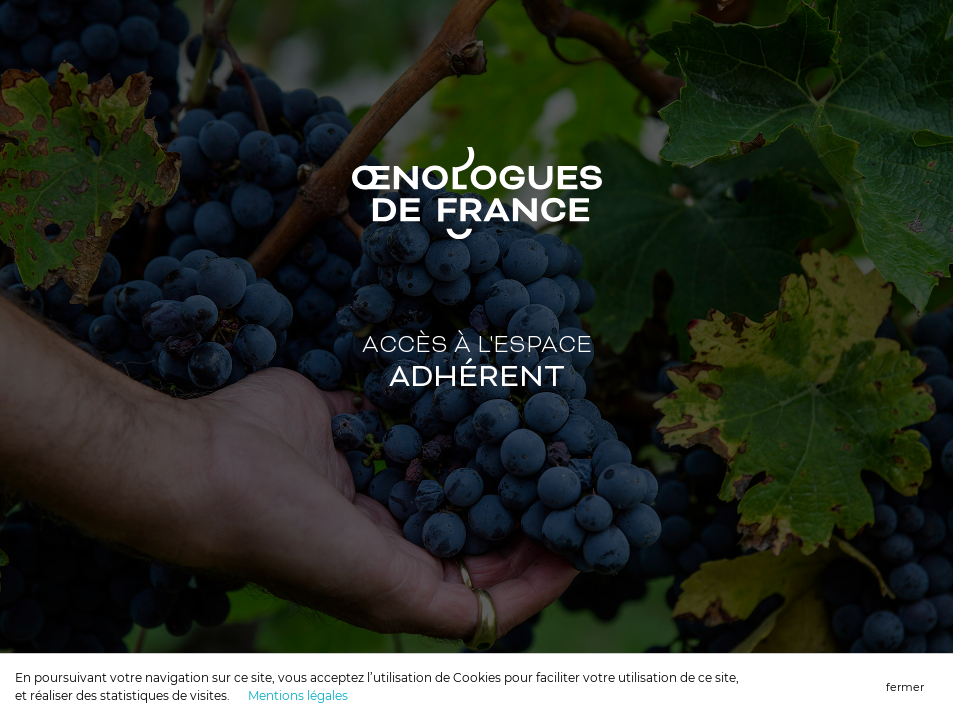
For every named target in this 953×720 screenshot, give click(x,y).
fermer (905, 687)
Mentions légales (298, 695)
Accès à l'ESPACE (477, 363)
